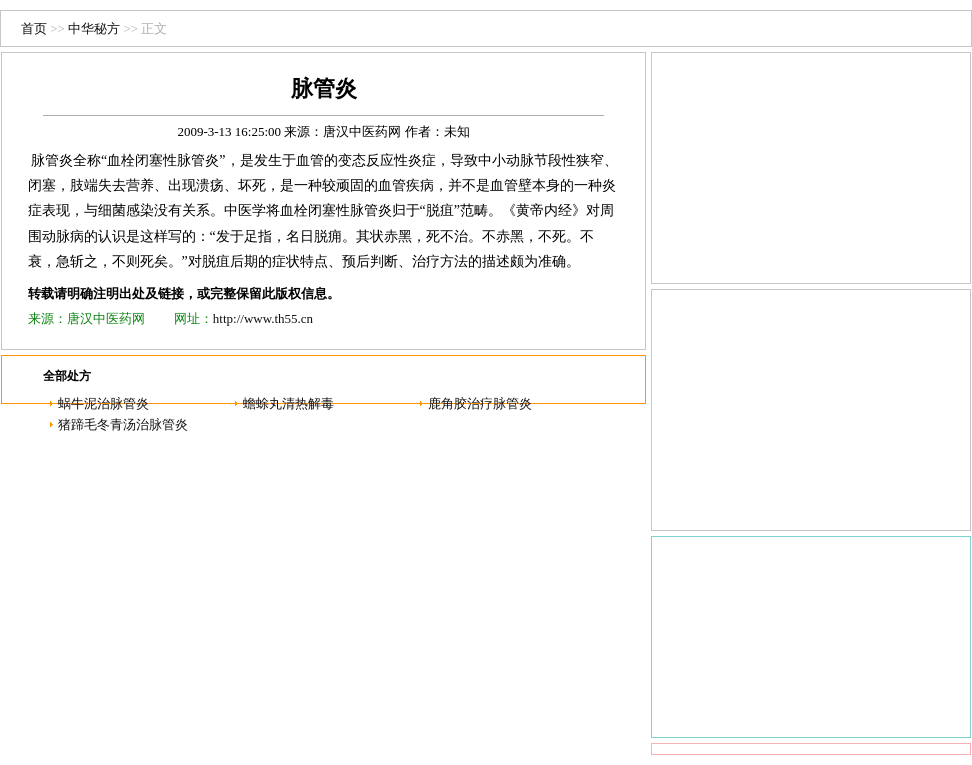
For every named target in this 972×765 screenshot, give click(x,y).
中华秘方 (94, 28)
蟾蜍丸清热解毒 (288, 403)
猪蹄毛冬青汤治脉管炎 (123, 424)
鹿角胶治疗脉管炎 (480, 403)
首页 (34, 28)
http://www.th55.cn (263, 318)
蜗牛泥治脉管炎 (103, 403)
